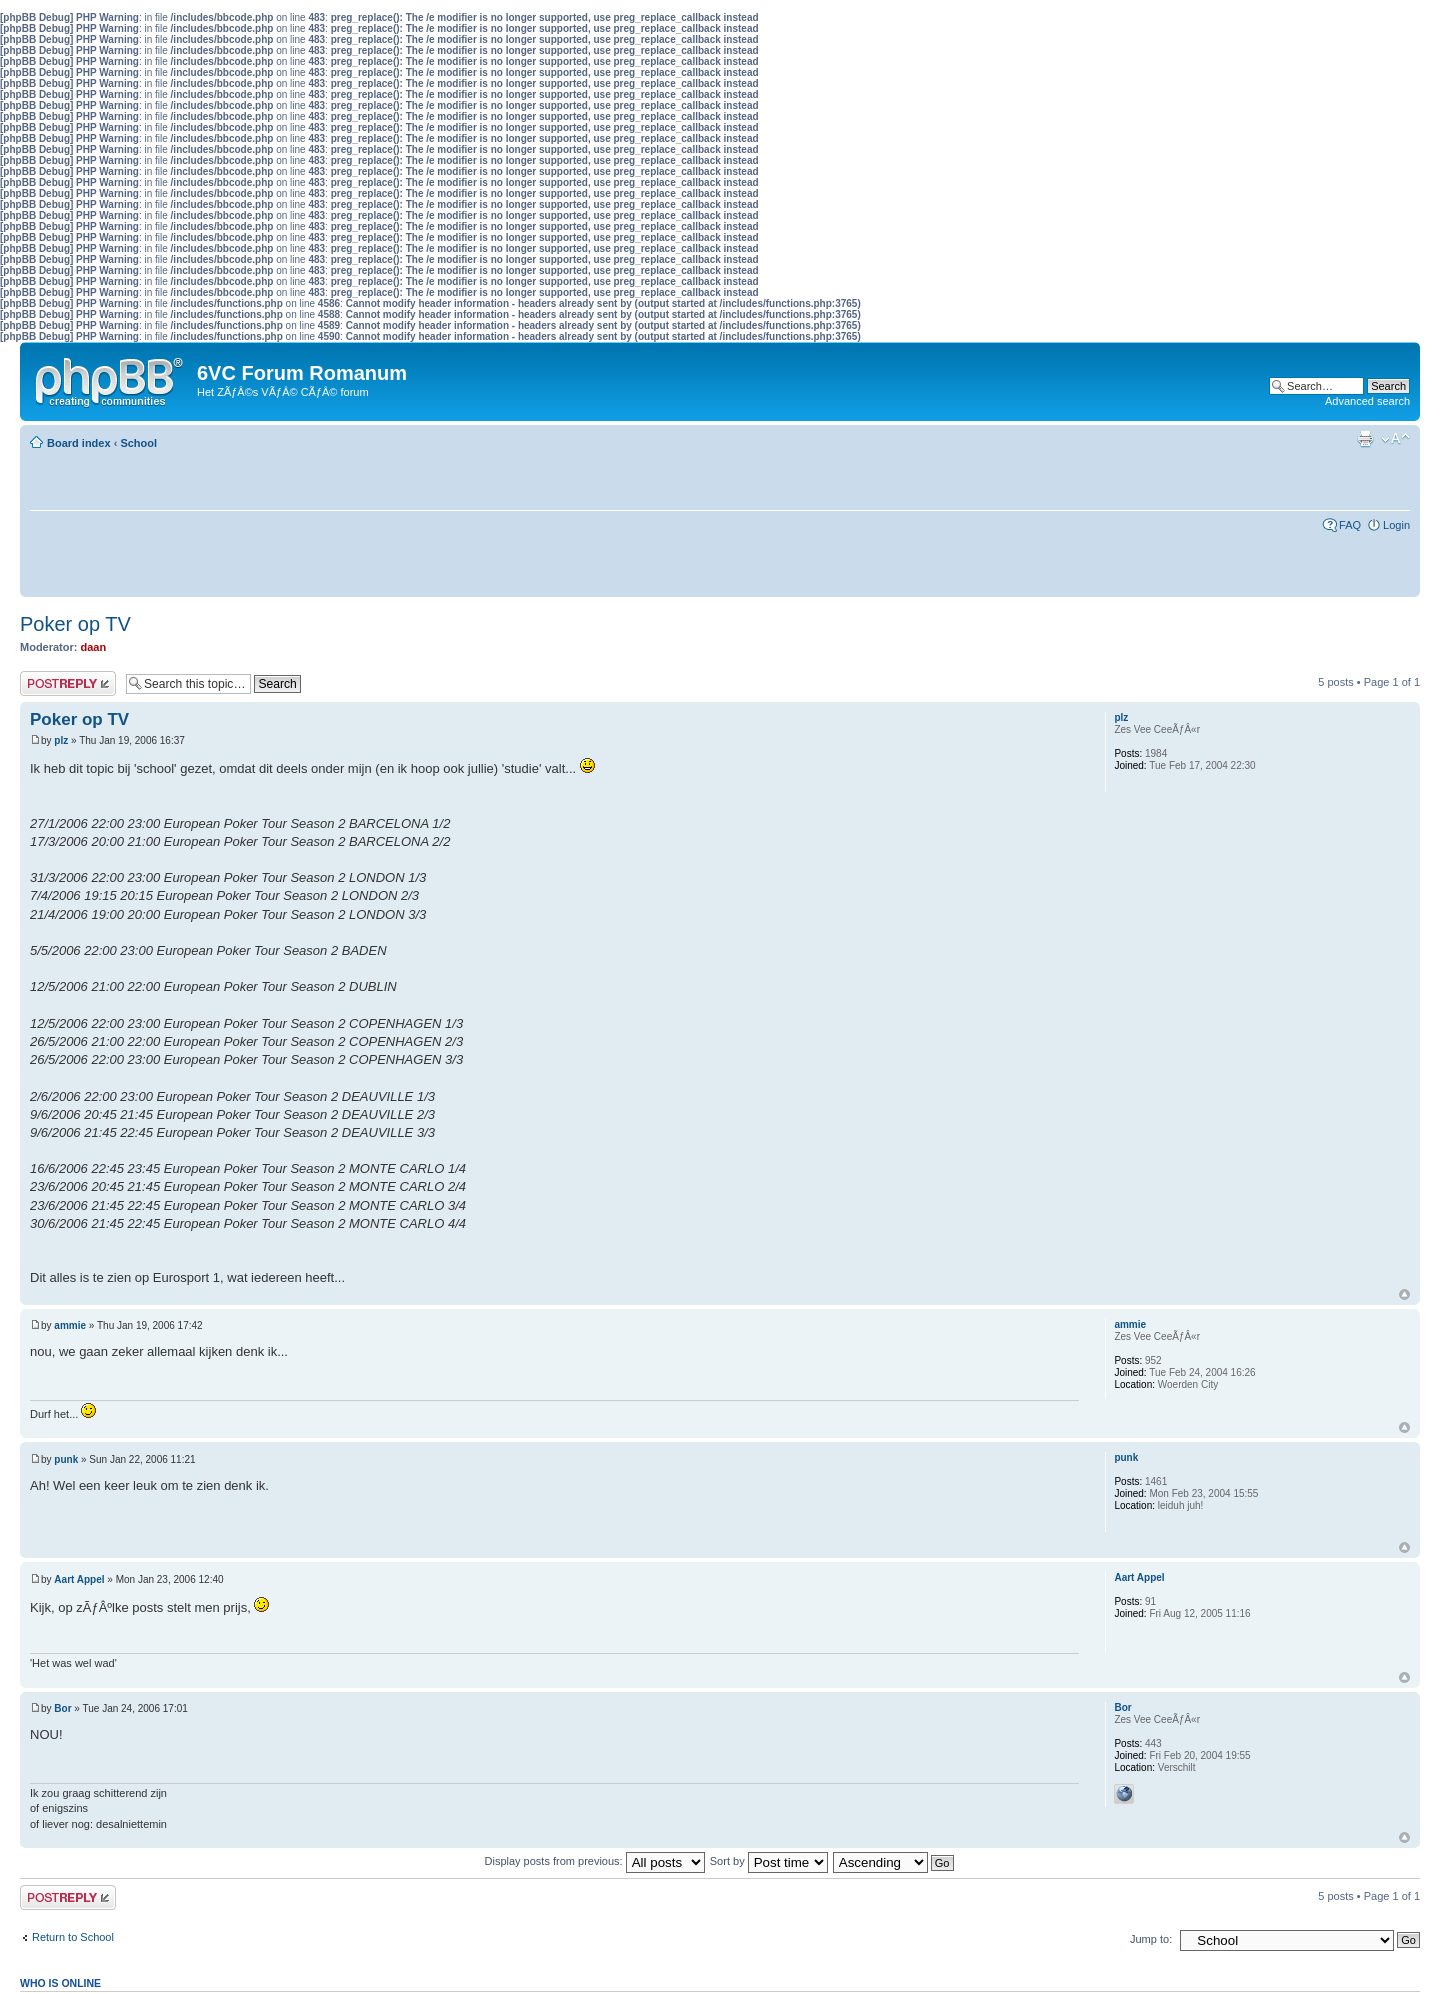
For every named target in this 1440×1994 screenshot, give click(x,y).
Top (1404, 1294)
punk (66, 1459)
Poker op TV (75, 624)
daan (94, 647)
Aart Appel (79, 1579)
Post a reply (68, 683)
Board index (79, 443)
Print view (1365, 439)
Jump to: (1151, 1939)
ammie (70, 1325)
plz (61, 740)
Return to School (73, 1937)
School (138, 443)
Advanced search (1367, 401)
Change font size (1395, 439)
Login (1396, 525)
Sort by (769, 1861)
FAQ (1350, 525)
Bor (62, 1708)
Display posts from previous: (595, 1861)
